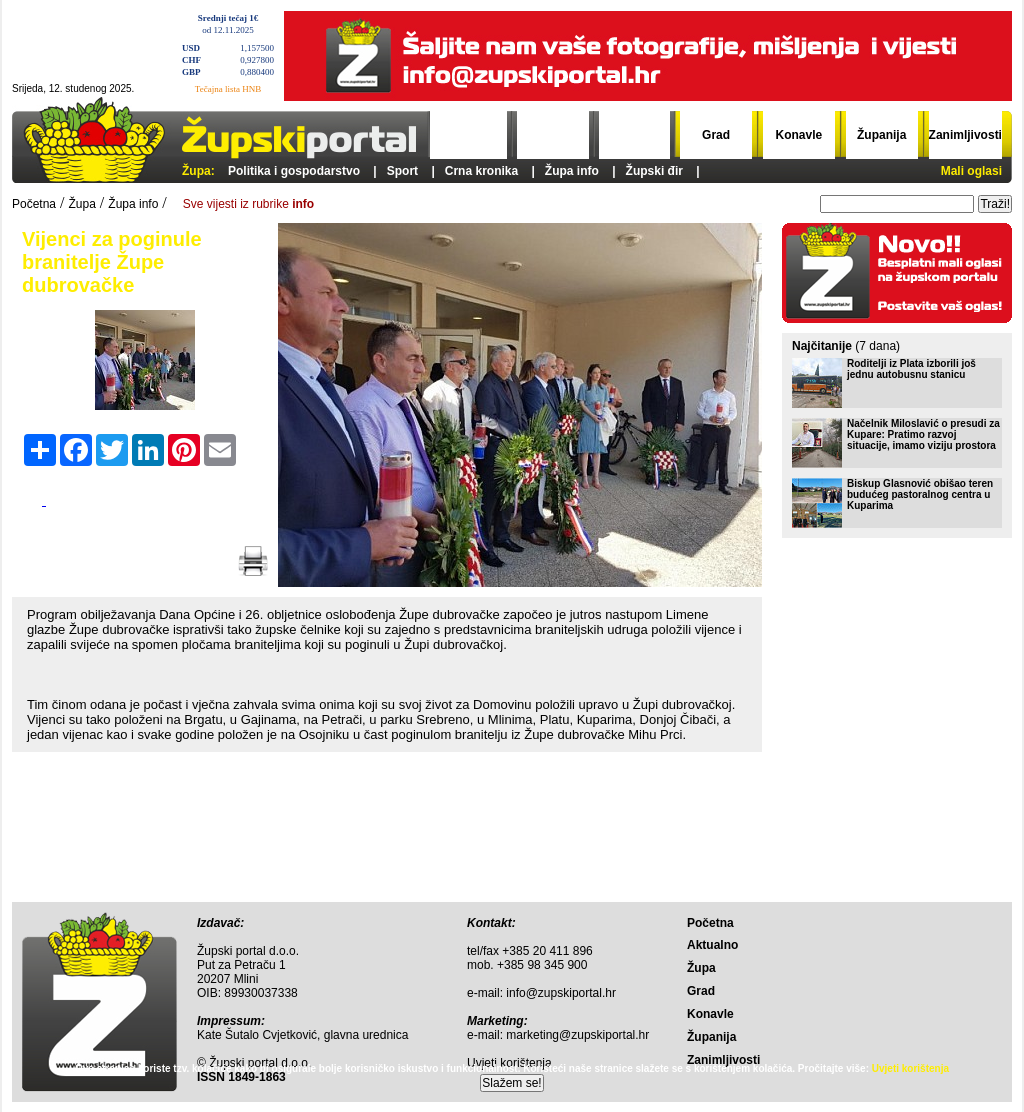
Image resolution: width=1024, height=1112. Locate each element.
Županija (881, 135)
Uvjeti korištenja (910, 1068)
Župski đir (654, 171)
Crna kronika (481, 171)
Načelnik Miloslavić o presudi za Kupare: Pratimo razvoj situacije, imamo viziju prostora (923, 434)
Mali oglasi (971, 171)
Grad (716, 135)
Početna (471, 135)
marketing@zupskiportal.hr (577, 1035)
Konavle (799, 135)
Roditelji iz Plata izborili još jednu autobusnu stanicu (911, 369)
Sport (402, 171)
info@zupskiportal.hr (561, 993)
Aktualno (552, 135)
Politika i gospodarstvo (294, 171)
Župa (634, 135)
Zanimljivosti (965, 135)
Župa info (572, 171)
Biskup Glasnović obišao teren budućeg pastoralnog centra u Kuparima (920, 494)
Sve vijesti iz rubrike (248, 204)
